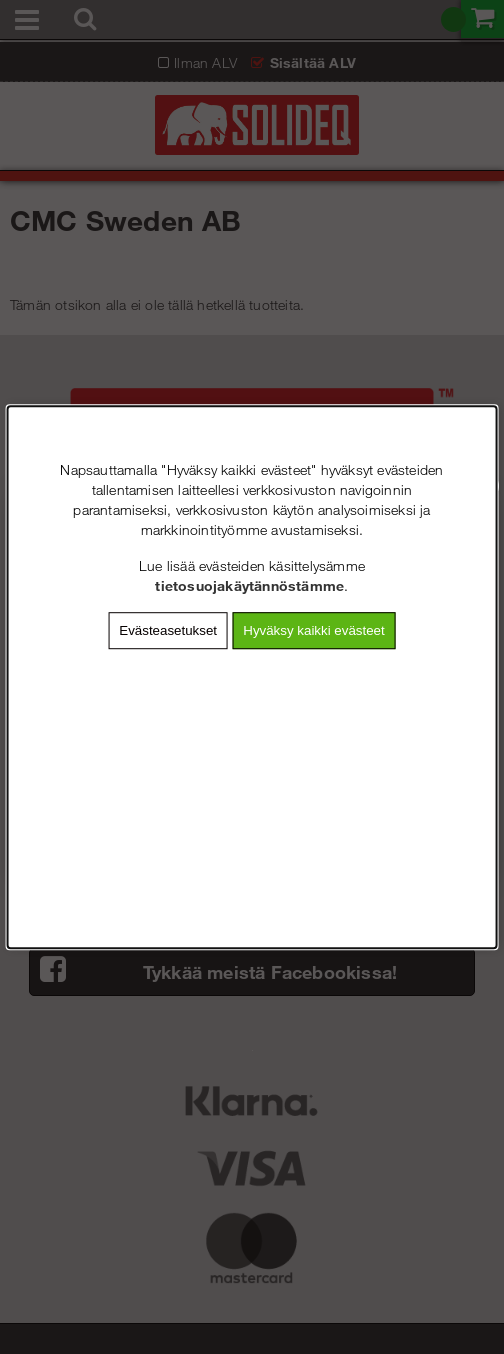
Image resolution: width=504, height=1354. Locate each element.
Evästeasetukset (168, 630)
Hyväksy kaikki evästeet (313, 630)
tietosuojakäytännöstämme (249, 585)
